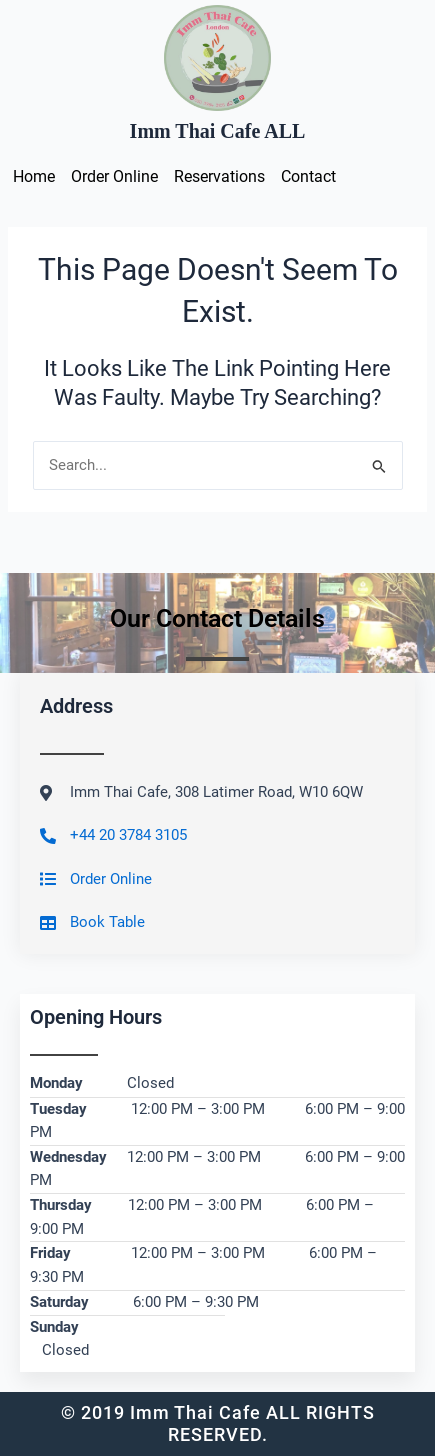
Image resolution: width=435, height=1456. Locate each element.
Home (34, 176)
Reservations (219, 176)
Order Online (114, 176)
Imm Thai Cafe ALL (218, 131)
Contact (308, 176)
